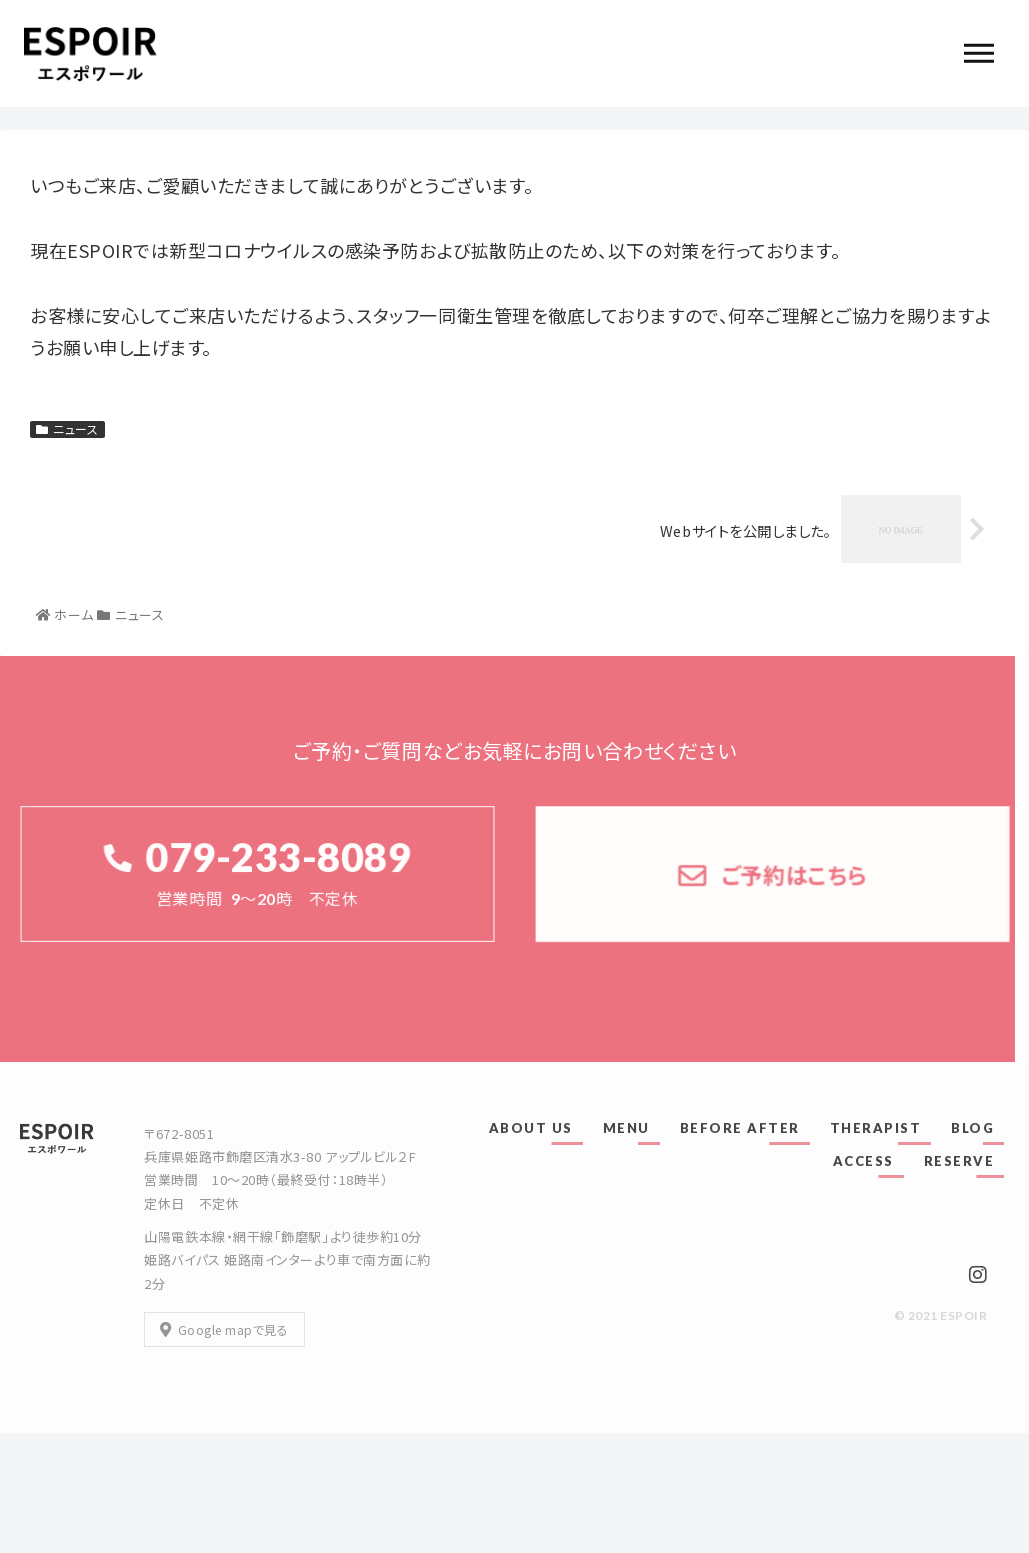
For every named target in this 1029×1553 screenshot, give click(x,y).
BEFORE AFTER (740, 1128)
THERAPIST (876, 1128)
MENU (626, 1128)
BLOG (972, 1128)
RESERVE (959, 1161)
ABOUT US (531, 1128)
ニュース (67, 429)
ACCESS (863, 1161)
